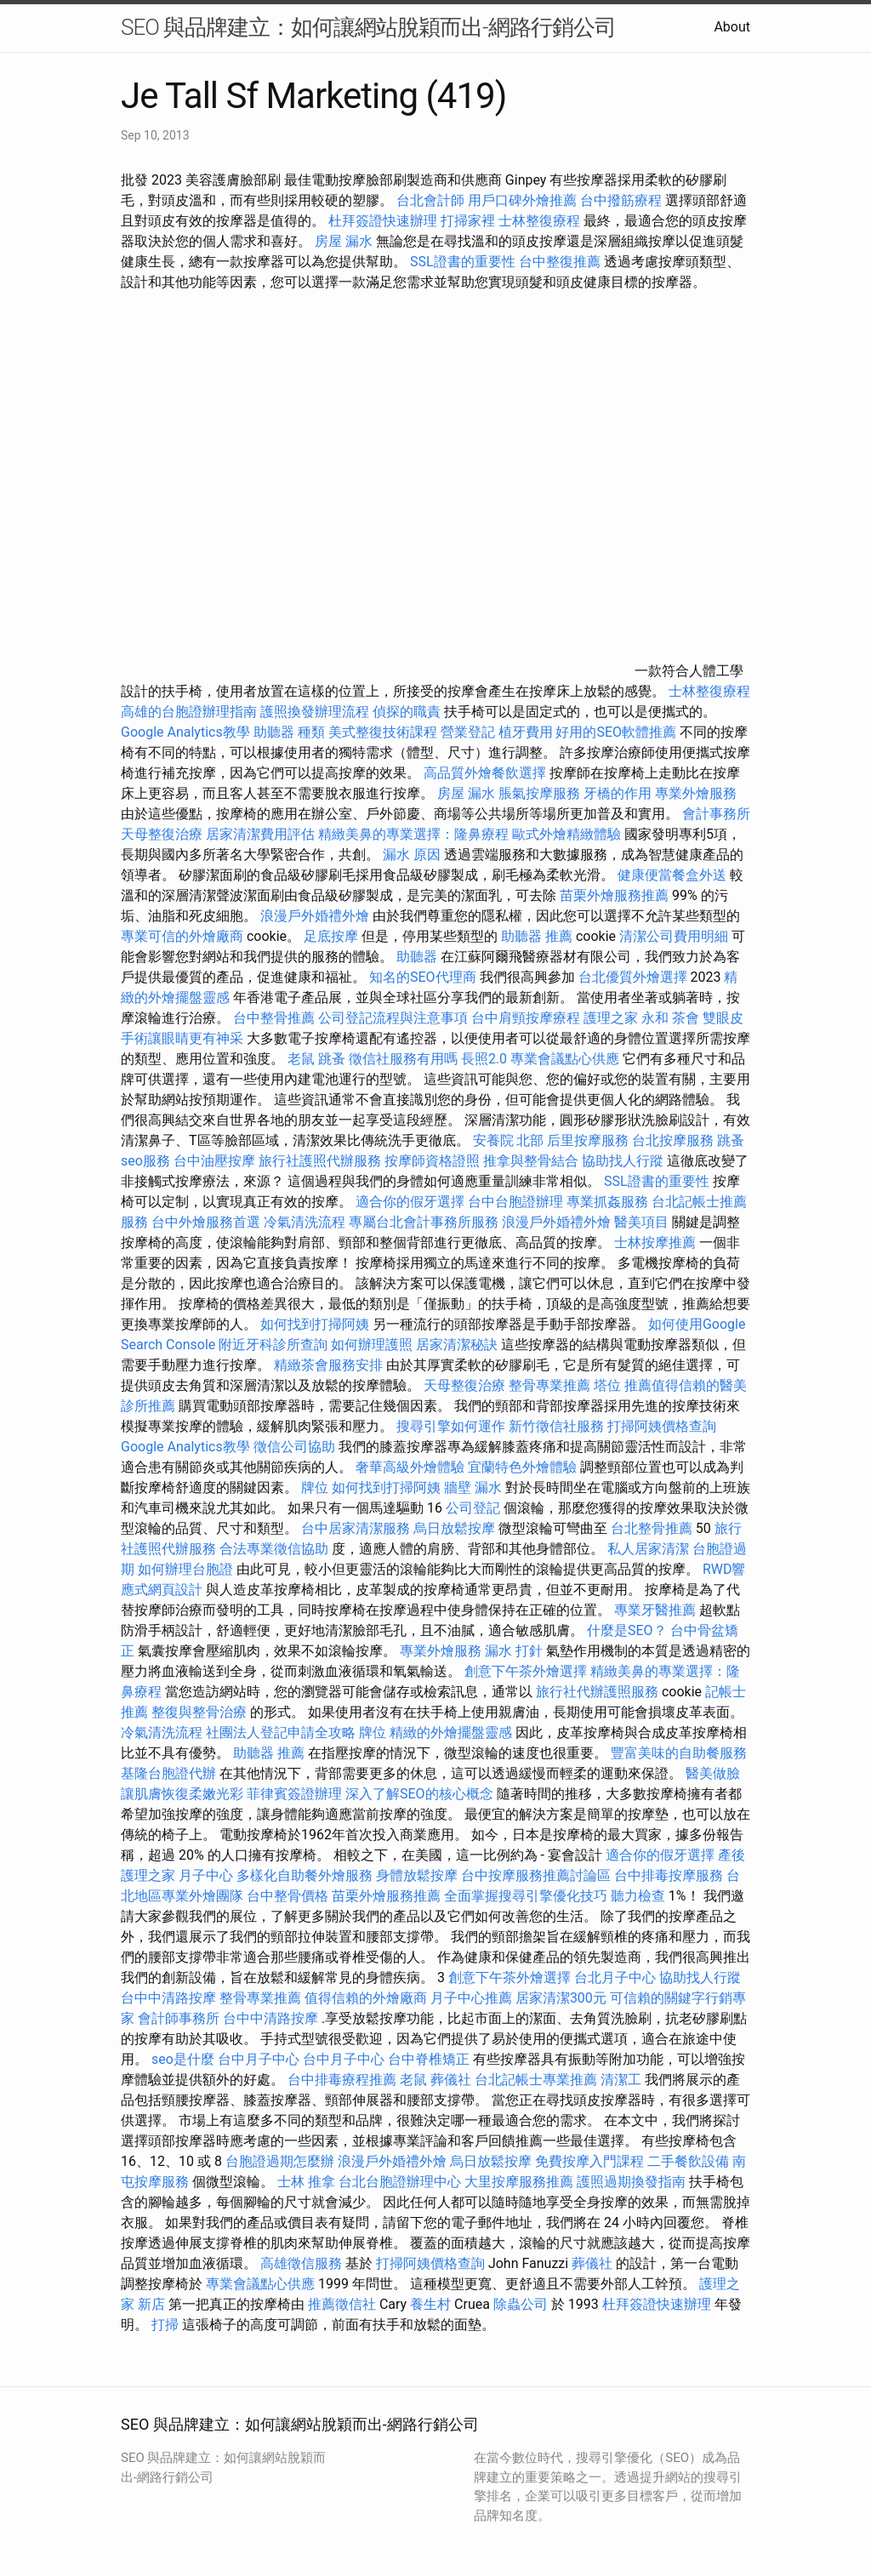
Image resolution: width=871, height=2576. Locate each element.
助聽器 (416, 957)
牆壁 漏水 (473, 1487)
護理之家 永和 (626, 1018)
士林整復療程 (539, 221)
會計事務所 (716, 814)
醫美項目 (641, 1222)
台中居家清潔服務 (355, 1528)
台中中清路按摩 (170, 1998)
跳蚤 (331, 1059)
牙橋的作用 (618, 793)
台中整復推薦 (560, 262)
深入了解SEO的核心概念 (419, 1794)
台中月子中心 (258, 2059)
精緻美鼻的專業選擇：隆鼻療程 (413, 834)
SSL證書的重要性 (462, 262)
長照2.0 (484, 1059)
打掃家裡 (468, 221)
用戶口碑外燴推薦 (524, 200)
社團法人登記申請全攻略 (281, 1732)
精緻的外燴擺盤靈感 (451, 1732)
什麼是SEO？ (627, 1630)
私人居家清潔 (648, 1549)
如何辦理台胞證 (185, 1569)
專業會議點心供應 (564, 1059)
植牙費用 (525, 732)
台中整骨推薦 (275, 1018)
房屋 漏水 (344, 241)
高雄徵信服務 (301, 2263)
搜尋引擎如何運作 (450, 1426)
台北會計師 (430, 200)
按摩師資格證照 (433, 1161)
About (732, 27)
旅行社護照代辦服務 (320, 1161)
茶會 (685, 1018)
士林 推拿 (306, 2182)
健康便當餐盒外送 (672, 875)
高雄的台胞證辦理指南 (189, 712)
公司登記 (473, 1508)
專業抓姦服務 (607, 1202)
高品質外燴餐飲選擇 (486, 773)
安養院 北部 (508, 1140)
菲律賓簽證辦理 (294, 1794)
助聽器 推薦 (536, 936)
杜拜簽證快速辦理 (382, 221)
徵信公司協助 (294, 1447)
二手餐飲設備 (688, 2161)
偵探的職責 (407, 712)
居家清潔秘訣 (457, 1344)
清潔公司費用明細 (673, 936)
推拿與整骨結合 (530, 1161)
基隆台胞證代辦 (168, 1773)
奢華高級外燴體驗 (410, 1467)
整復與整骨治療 (199, 1712)
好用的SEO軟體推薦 (615, 732)
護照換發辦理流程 (314, 712)
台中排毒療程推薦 (343, 2080)
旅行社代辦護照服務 (597, 1692)
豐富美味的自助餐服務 (679, 1753)
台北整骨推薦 (651, 1528)
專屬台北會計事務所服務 (423, 1222)
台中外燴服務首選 (205, 1222)
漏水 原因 (412, 854)
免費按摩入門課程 (591, 2161)
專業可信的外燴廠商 (182, 936)
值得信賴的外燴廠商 (366, 1998)
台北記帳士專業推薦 (536, 2080)
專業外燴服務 (696, 793)
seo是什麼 (182, 2059)
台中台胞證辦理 (515, 1202)
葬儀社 (450, 2080)
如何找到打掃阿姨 (314, 1324)
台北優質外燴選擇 (632, 977)
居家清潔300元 (560, 1998)
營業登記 (468, 732)
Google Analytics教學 (185, 732)
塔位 (607, 1385)
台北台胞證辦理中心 (400, 2182)
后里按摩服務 (589, 1140)
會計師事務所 (178, 2018)
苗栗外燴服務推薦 (614, 895)
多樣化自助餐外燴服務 (304, 1875)
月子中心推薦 (471, 1998)
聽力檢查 (638, 1896)
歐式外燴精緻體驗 (566, 834)
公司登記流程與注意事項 (393, 1018)
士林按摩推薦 (655, 1242)
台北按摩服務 (674, 1140)
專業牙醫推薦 (655, 1610)
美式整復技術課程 (384, 732)
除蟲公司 (520, 2304)
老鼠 (301, 1059)
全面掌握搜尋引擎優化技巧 (525, 1896)
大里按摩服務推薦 (520, 2182)
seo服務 (145, 1161)
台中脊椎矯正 (430, 2059)
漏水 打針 (514, 1651)
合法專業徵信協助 (273, 1549)
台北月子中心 (615, 1977)
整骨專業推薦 (549, 1385)
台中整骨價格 (289, 1896)
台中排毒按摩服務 (670, 1875)
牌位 (314, 1487)
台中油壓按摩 (216, 1161)
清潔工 (621, 2080)
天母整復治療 (161, 834)
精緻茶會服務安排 (328, 1365)
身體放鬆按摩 (418, 1875)
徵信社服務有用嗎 (403, 1059)
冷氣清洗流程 (304, 1222)
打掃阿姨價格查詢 (661, 1426)
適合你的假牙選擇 (410, 1202)
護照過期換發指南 (631, 2182)
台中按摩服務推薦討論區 (537, 1875)
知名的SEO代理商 (422, 977)
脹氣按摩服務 (541, 793)
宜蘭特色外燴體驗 (522, 1467)
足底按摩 (331, 936)
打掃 (165, 2325)
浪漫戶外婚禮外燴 (314, 916)
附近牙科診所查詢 (273, 1344)
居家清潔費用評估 (260, 834)
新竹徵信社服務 (556, 1426)
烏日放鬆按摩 (455, 1528)
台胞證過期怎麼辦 (279, 2161)
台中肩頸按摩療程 (527, 1018)
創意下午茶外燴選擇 (525, 1671)
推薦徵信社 (342, 2304)
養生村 (430, 2304)
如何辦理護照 (372, 1344)
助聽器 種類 (289, 732)
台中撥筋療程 (622, 200)
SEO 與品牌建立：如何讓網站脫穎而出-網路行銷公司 (368, 27)
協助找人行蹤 (622, 1161)
